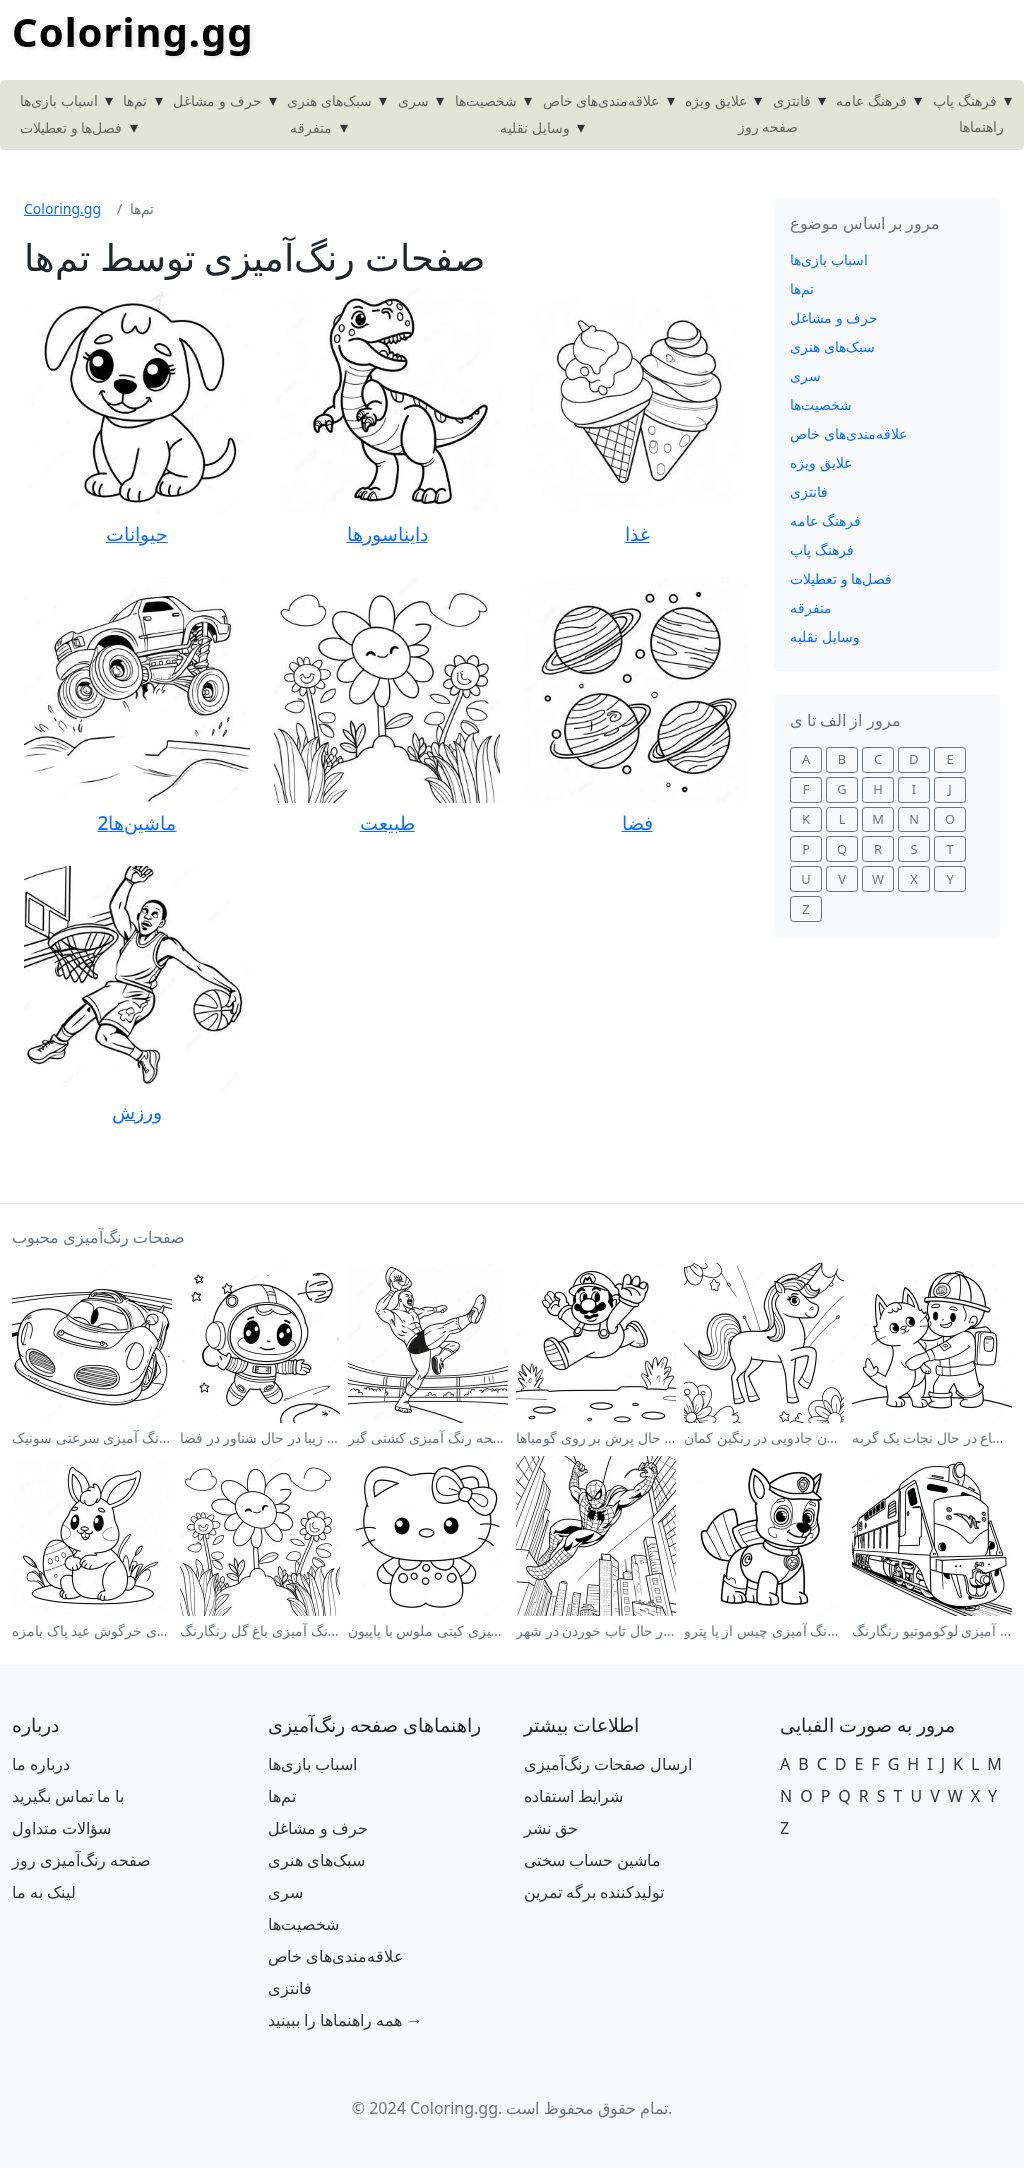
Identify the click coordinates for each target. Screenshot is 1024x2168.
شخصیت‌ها (486, 100)
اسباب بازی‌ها (59, 100)
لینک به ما (44, 1892)
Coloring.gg (133, 31)
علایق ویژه (716, 100)
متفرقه (311, 127)
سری (413, 100)
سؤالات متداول (61, 1828)
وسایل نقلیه (535, 127)
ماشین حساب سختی (592, 1860)
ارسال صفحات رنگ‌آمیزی (608, 1764)
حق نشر (551, 1828)
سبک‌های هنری (329, 100)
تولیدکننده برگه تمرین (594, 1892)
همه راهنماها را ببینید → (345, 2020)
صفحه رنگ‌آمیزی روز (81, 1860)
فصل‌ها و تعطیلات (71, 127)
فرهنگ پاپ (965, 100)
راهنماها (981, 126)
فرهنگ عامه (871, 100)
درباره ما (41, 1764)
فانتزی (792, 100)
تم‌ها (135, 100)
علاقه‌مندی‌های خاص (601, 100)
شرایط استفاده (573, 1796)
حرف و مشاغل (217, 100)
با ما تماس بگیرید (68, 1796)
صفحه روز (768, 126)
